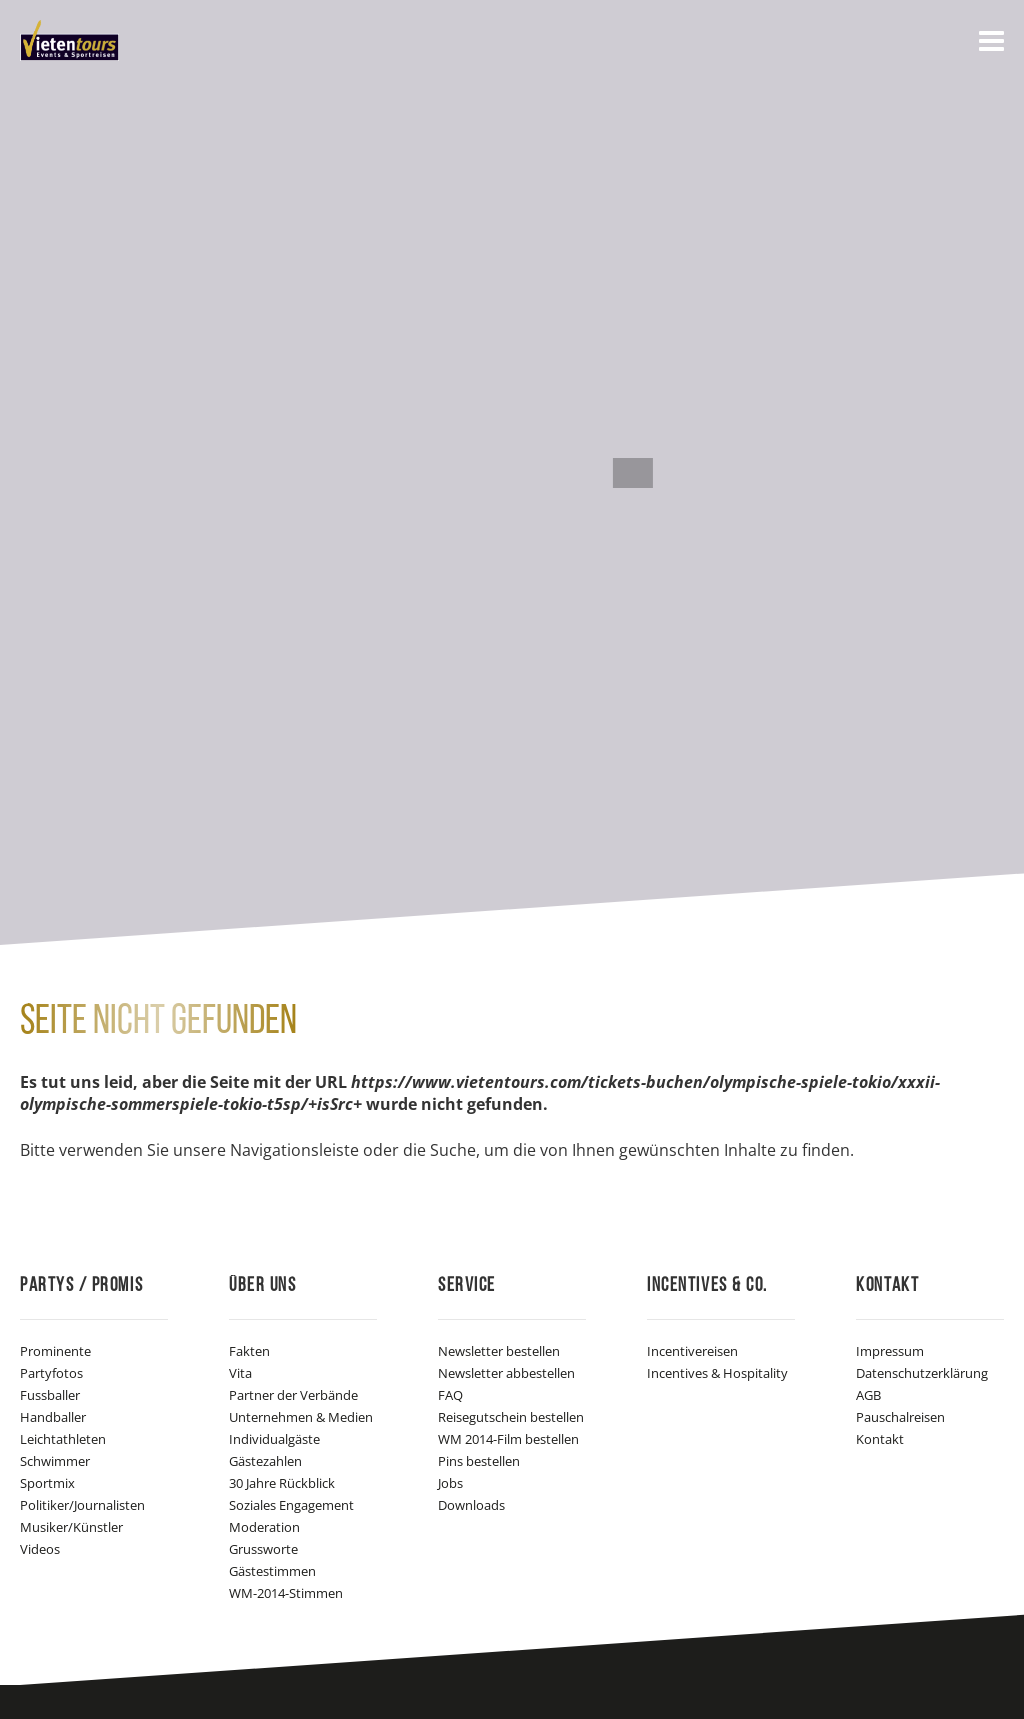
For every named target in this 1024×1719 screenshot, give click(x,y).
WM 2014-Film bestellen (508, 1439)
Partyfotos (51, 1373)
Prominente (55, 1351)
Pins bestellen (479, 1461)
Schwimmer (55, 1461)
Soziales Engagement (291, 1505)
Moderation (264, 1527)
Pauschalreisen (900, 1417)
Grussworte (263, 1549)
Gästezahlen (265, 1461)
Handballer (53, 1417)
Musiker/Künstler (71, 1527)
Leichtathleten (63, 1439)
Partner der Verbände (293, 1395)
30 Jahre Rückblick (282, 1483)
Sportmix (47, 1483)
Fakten (249, 1351)
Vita (240, 1373)
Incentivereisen (692, 1351)
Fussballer (50, 1395)
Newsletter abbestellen (506, 1373)
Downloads (471, 1505)
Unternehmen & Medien (301, 1417)
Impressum (890, 1351)
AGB (868, 1395)
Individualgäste (274, 1439)
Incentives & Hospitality (717, 1373)
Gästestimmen (272, 1571)
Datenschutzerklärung (922, 1373)
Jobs (450, 1483)
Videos (40, 1549)
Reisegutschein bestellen (511, 1417)
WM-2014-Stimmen (286, 1593)
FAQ (450, 1395)
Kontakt (880, 1439)
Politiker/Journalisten (82, 1505)
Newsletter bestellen (499, 1351)
